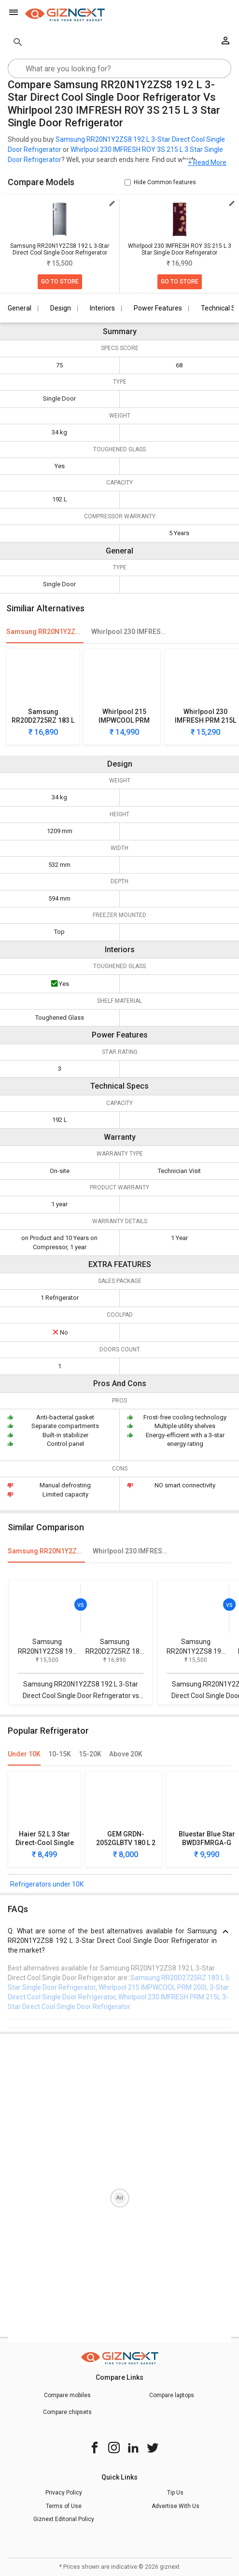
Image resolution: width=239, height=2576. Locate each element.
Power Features (158, 308)
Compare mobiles (67, 2395)
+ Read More (207, 163)
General (19, 308)
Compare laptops (171, 2395)
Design (60, 308)
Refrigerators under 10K (47, 1884)
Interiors (102, 308)
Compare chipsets (67, 2412)
